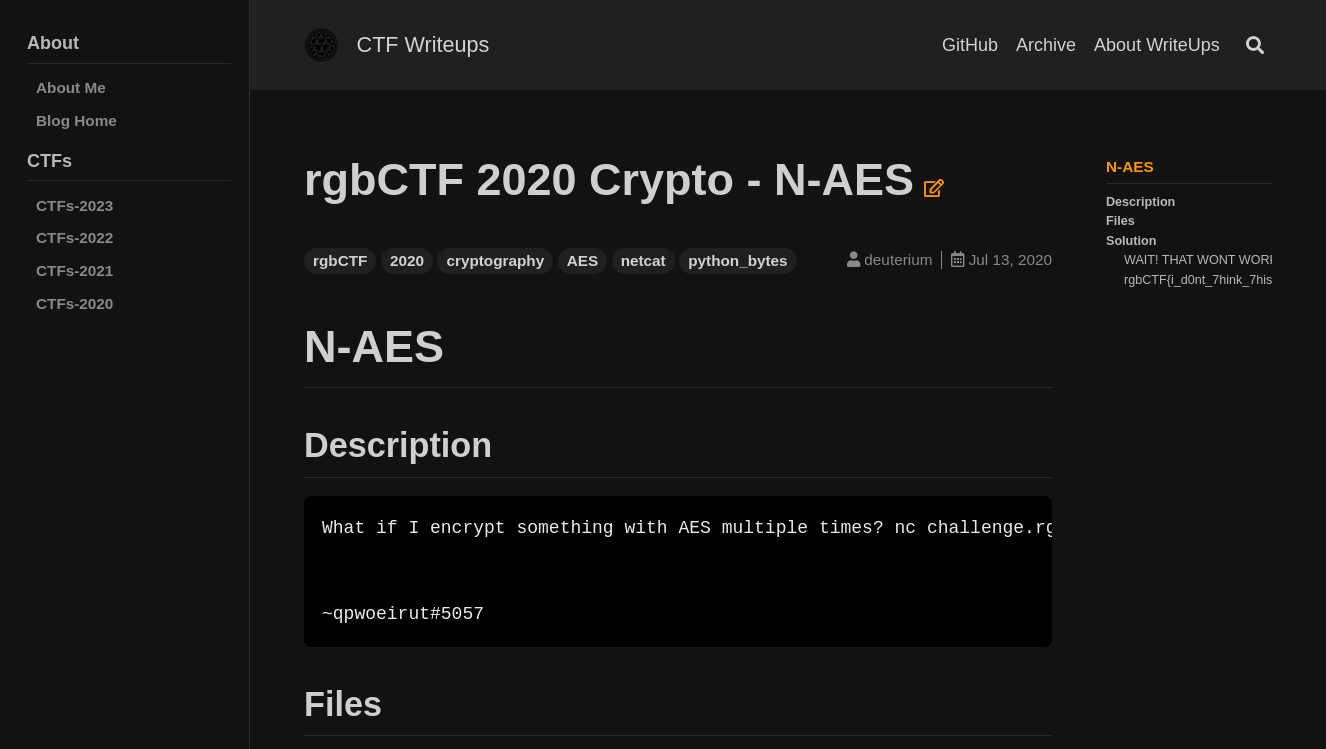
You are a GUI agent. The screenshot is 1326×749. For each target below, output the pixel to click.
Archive (1046, 45)
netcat (643, 260)
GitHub (970, 45)
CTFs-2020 (74, 303)
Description (1140, 202)
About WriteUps (1157, 45)
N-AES (1130, 166)
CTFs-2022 (74, 237)
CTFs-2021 (74, 270)
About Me (71, 87)
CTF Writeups (423, 44)
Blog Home (76, 120)
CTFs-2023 (74, 205)
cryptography (495, 260)
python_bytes (737, 260)
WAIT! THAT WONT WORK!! (1204, 260)
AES (582, 260)
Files (1120, 221)
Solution (1131, 241)
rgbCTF (340, 260)
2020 (407, 260)
